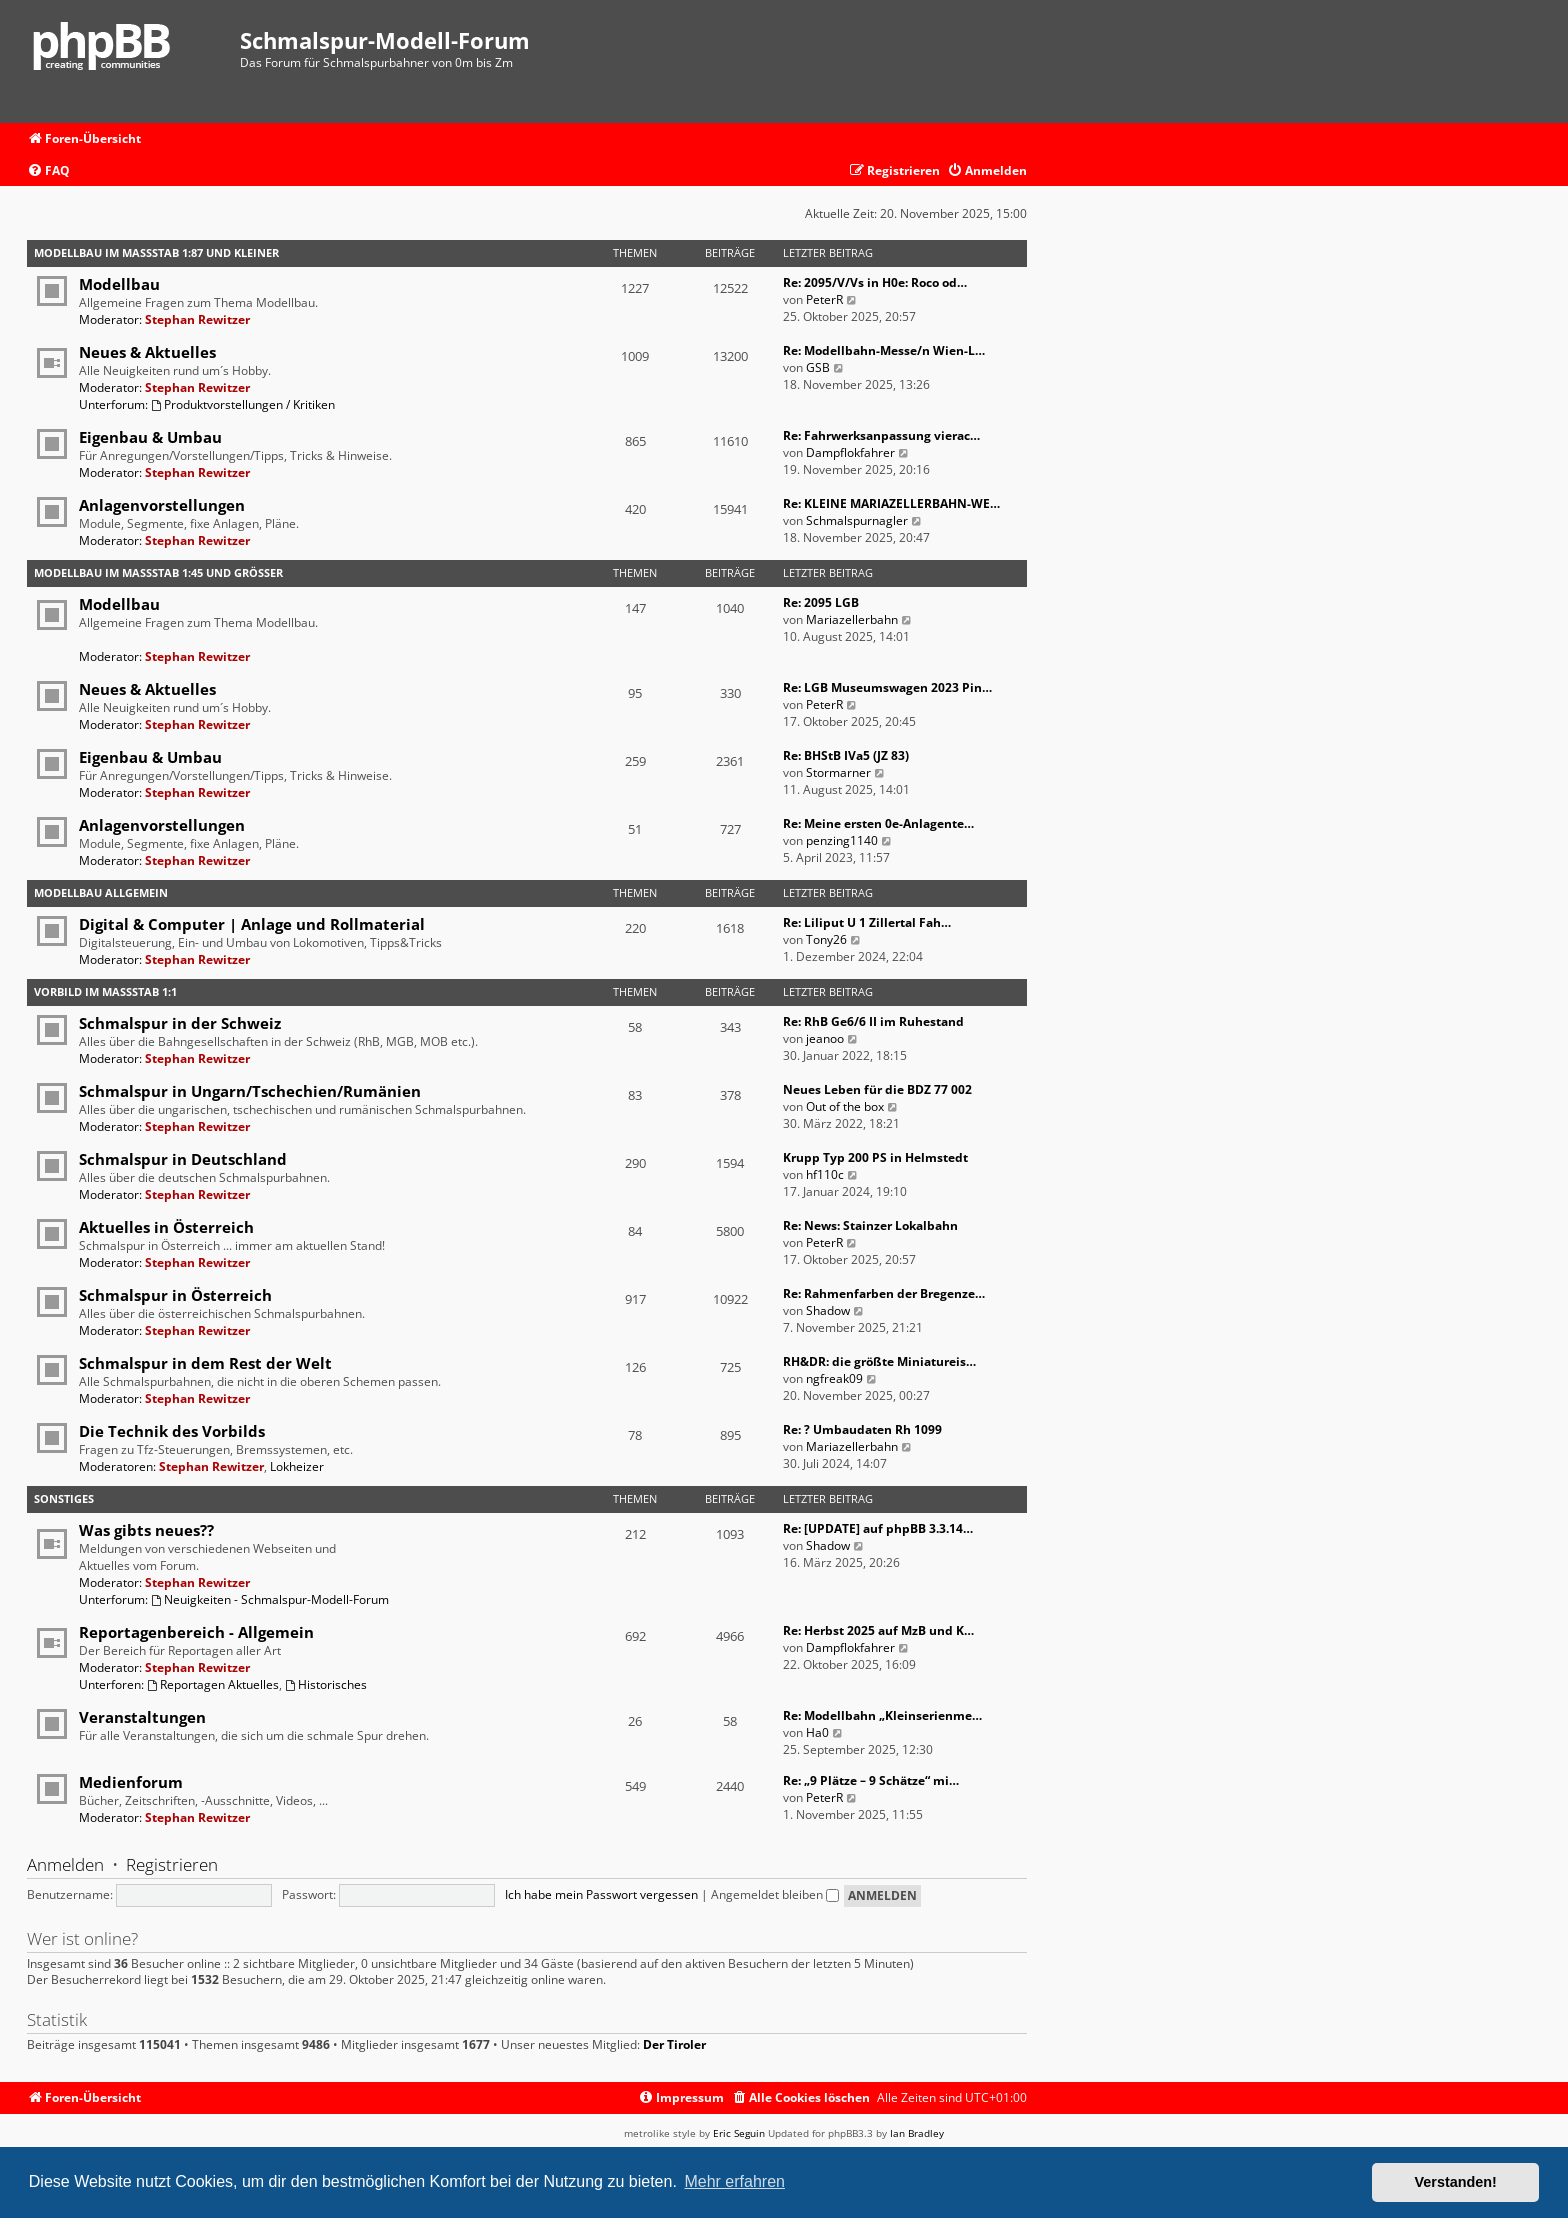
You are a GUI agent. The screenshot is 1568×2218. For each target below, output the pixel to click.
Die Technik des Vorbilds (172, 1431)
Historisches (326, 1684)
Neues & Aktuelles (147, 352)
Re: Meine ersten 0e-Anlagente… (878, 823)
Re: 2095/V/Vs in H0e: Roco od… (875, 282)
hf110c (825, 1174)
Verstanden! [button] (1456, 2182)
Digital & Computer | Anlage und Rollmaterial (252, 924)
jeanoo (825, 1038)
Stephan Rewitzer (197, 319)
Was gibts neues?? (146, 1530)
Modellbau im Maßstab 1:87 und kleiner (156, 252)
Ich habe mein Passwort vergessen (601, 1894)
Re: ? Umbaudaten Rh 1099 (862, 1429)
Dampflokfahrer (850, 452)
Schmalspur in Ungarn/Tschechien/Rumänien (250, 1091)
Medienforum (131, 1782)
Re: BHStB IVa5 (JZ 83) (846, 755)
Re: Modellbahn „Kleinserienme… (882, 1715)
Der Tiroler (674, 2045)
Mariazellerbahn (852, 619)
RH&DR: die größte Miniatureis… (879, 1361)
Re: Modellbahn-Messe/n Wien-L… (884, 350)
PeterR (824, 299)
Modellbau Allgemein (101, 892)
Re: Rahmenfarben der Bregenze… (884, 1293)
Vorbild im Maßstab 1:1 (105, 991)
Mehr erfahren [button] (734, 2181)
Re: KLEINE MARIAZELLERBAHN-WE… (891, 503)
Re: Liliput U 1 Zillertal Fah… (867, 922)
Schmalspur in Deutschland (183, 1159)
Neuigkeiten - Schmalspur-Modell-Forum (270, 1599)
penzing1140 (842, 840)
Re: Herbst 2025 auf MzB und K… (878, 1630)
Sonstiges (64, 1498)
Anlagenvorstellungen (162, 505)
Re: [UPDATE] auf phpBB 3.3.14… (878, 1528)
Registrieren (172, 1864)
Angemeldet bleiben (775, 1894)
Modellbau (119, 284)
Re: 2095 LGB (821, 602)
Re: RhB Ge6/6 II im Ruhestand (873, 1021)
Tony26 (826, 939)
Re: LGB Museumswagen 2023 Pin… (887, 687)
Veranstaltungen (142, 1717)
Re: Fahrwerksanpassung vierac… (881, 435)
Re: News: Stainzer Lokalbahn (870, 1225)
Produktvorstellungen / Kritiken (243, 404)
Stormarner (838, 772)
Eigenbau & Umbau (150, 437)
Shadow (828, 1310)
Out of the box (845, 1106)
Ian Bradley (917, 2133)
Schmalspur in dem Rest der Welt (205, 1363)
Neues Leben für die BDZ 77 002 (877, 1089)
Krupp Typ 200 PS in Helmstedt (875, 1157)
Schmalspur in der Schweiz (180, 1023)
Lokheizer (297, 1466)
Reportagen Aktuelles (213, 1684)
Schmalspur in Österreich (175, 1295)
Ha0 (817, 1732)
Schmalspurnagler (857, 520)
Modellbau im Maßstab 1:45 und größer (158, 572)
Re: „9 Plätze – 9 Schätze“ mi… (871, 1780)
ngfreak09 (834, 1378)
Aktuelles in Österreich (166, 1227)
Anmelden (65, 1864)
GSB (818, 367)
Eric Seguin (739, 2133)
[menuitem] (48, 171)
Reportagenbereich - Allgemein (196, 1632)
